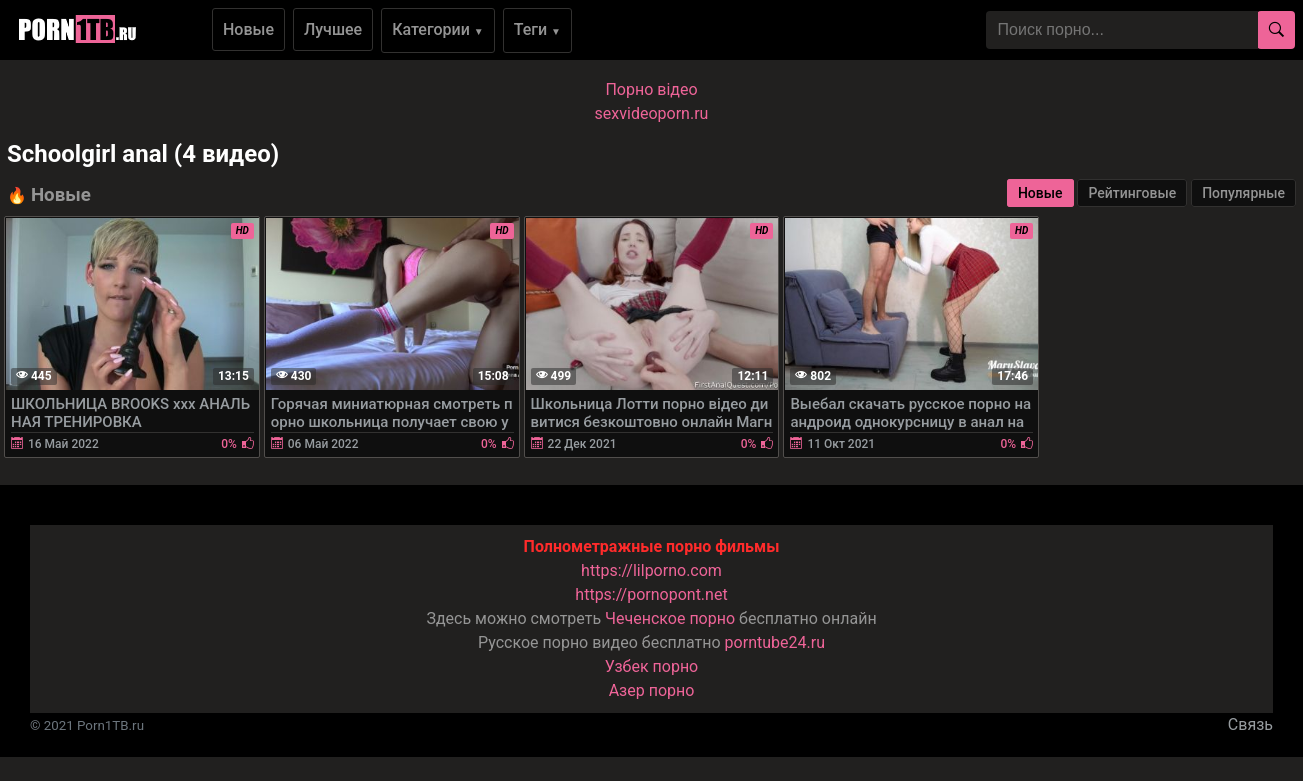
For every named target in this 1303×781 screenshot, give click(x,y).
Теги (537, 29)
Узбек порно (652, 666)
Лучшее (333, 29)
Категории (438, 29)
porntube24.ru (775, 642)
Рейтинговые (1132, 193)
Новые (248, 29)
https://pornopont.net (651, 594)
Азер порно (652, 690)
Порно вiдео (651, 89)
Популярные (1243, 193)
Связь (1250, 724)
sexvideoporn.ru (652, 113)
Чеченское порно (670, 618)
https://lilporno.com (651, 570)
